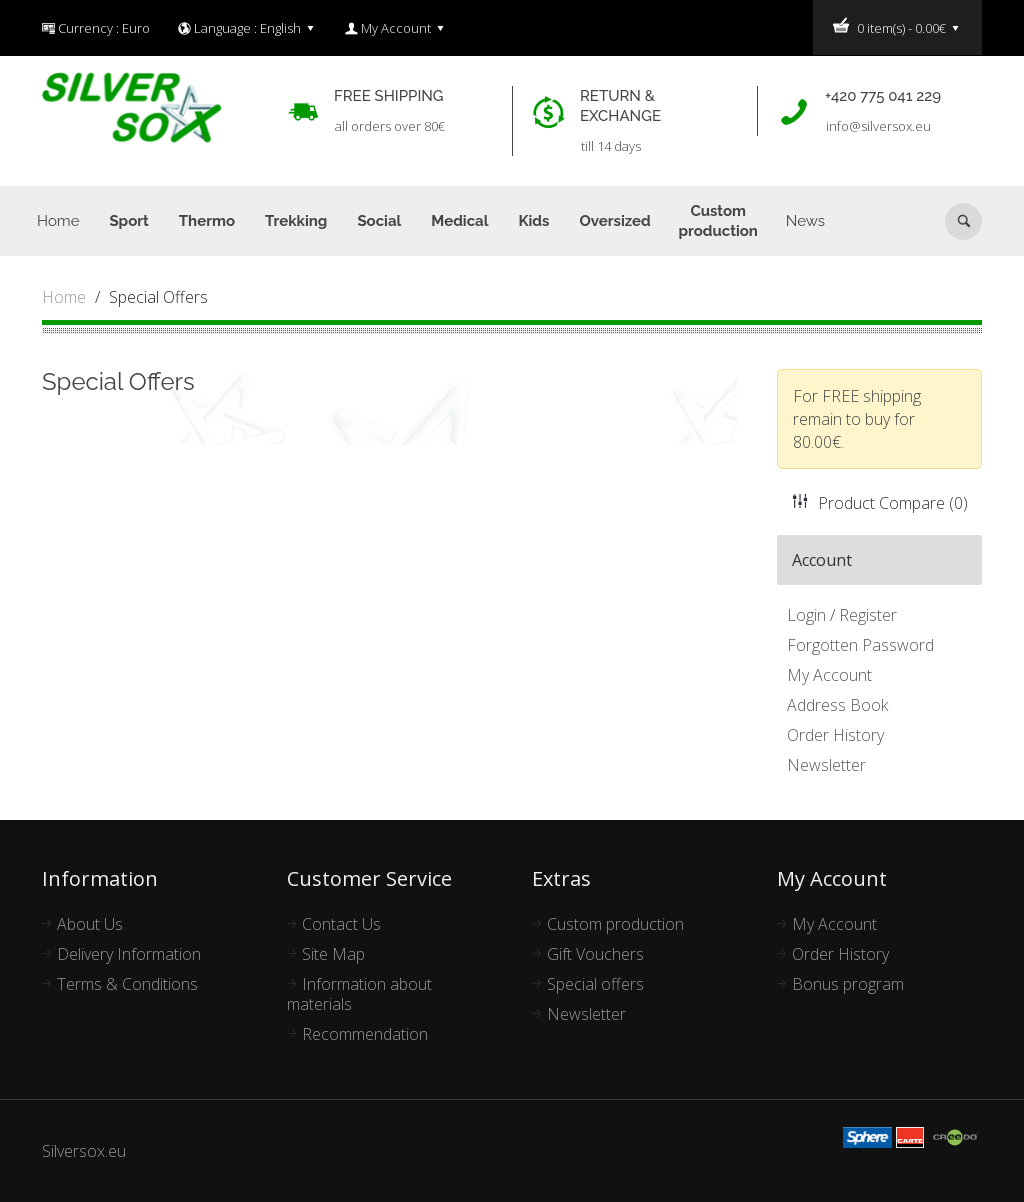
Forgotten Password (860, 645)
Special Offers (158, 297)
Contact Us (341, 924)
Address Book (837, 705)
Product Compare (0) (880, 503)
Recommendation (365, 1034)
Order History (835, 735)
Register (868, 615)
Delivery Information (129, 954)
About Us (90, 924)
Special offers (595, 984)
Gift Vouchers (595, 954)
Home (64, 297)
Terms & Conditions (127, 984)
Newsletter (826, 765)
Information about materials (359, 994)
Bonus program (848, 984)
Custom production (615, 924)
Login (806, 615)
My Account (829, 675)
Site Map (333, 954)
